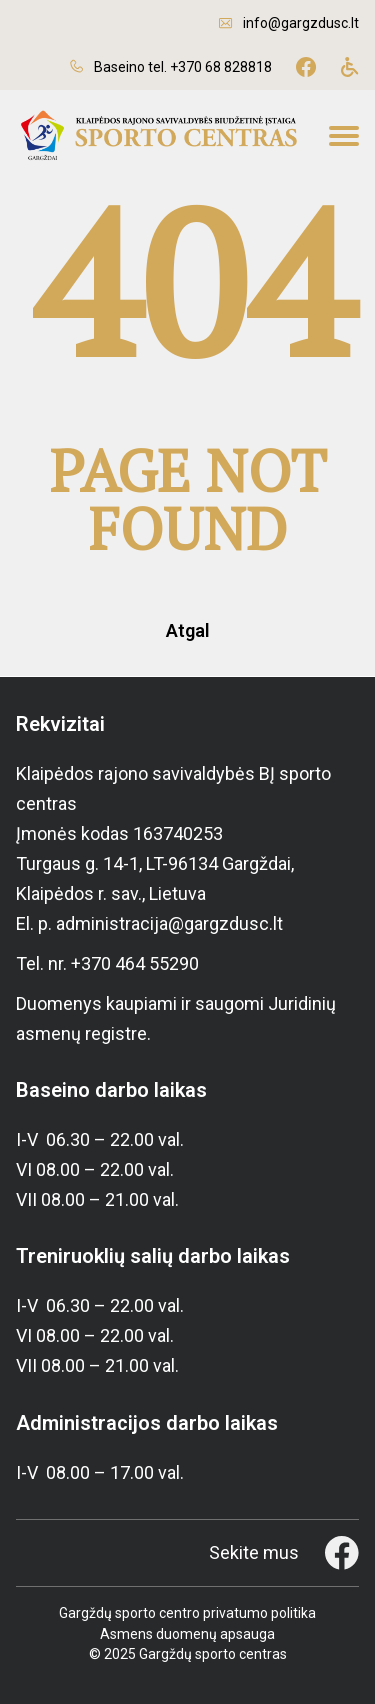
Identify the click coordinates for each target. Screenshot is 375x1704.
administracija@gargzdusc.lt (169, 923)
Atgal (188, 630)
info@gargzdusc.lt (301, 23)
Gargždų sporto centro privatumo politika (187, 1613)
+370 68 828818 (221, 67)
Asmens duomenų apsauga (187, 1634)
